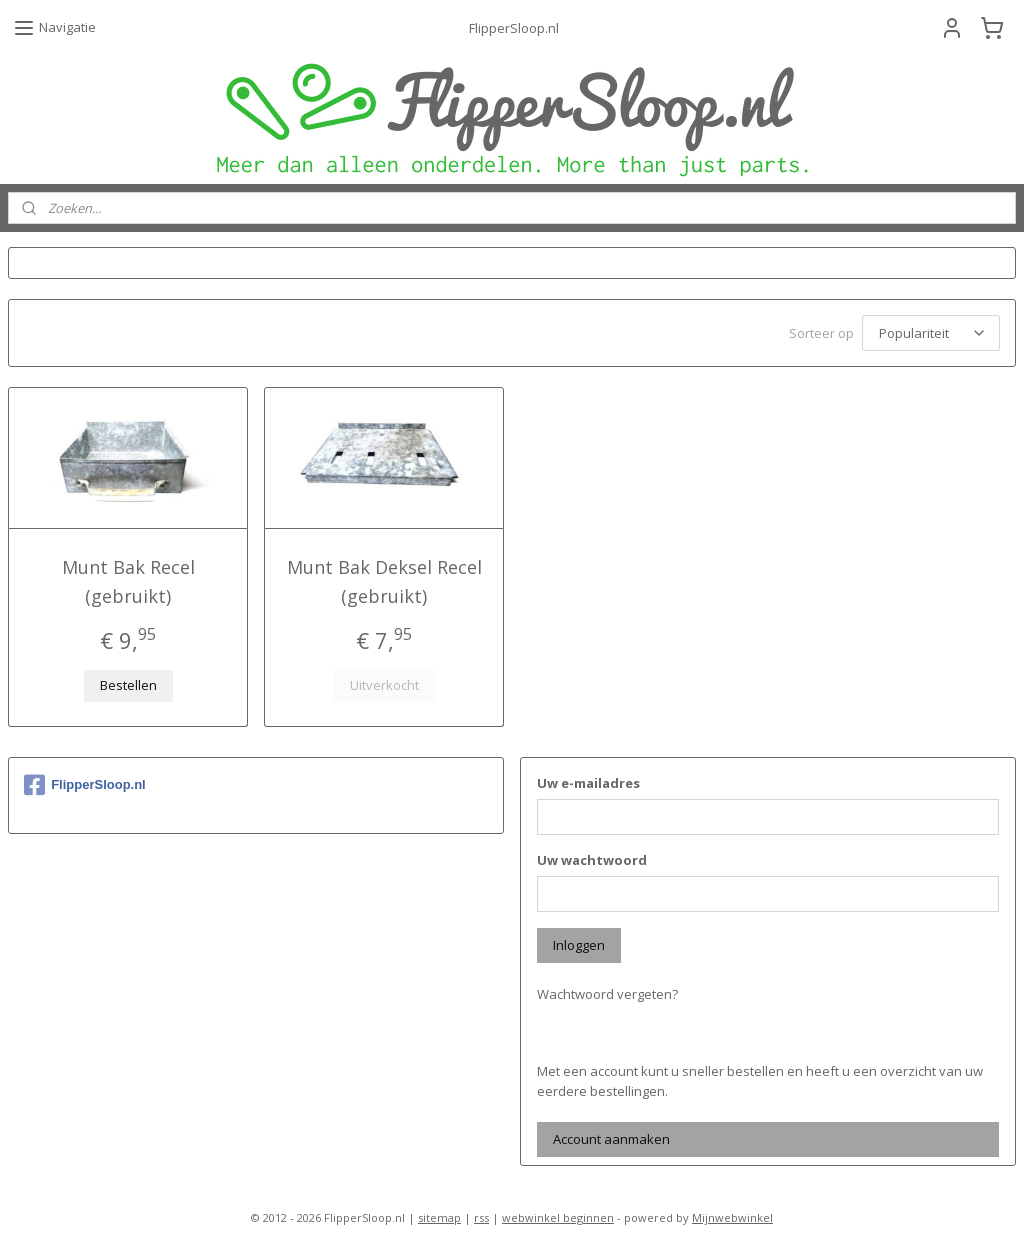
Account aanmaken (611, 1136)
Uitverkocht (384, 682)
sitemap (439, 1214)
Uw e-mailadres (588, 780)
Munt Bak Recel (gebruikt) (128, 578)
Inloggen (579, 942)
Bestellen (128, 682)
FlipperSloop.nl (85, 782)
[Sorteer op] (931, 331)
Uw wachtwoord (592, 857)
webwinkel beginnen (558, 1214)
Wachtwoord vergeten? (607, 991)
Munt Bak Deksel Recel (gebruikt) (384, 578)
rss (481, 1214)
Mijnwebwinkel (732, 1214)
